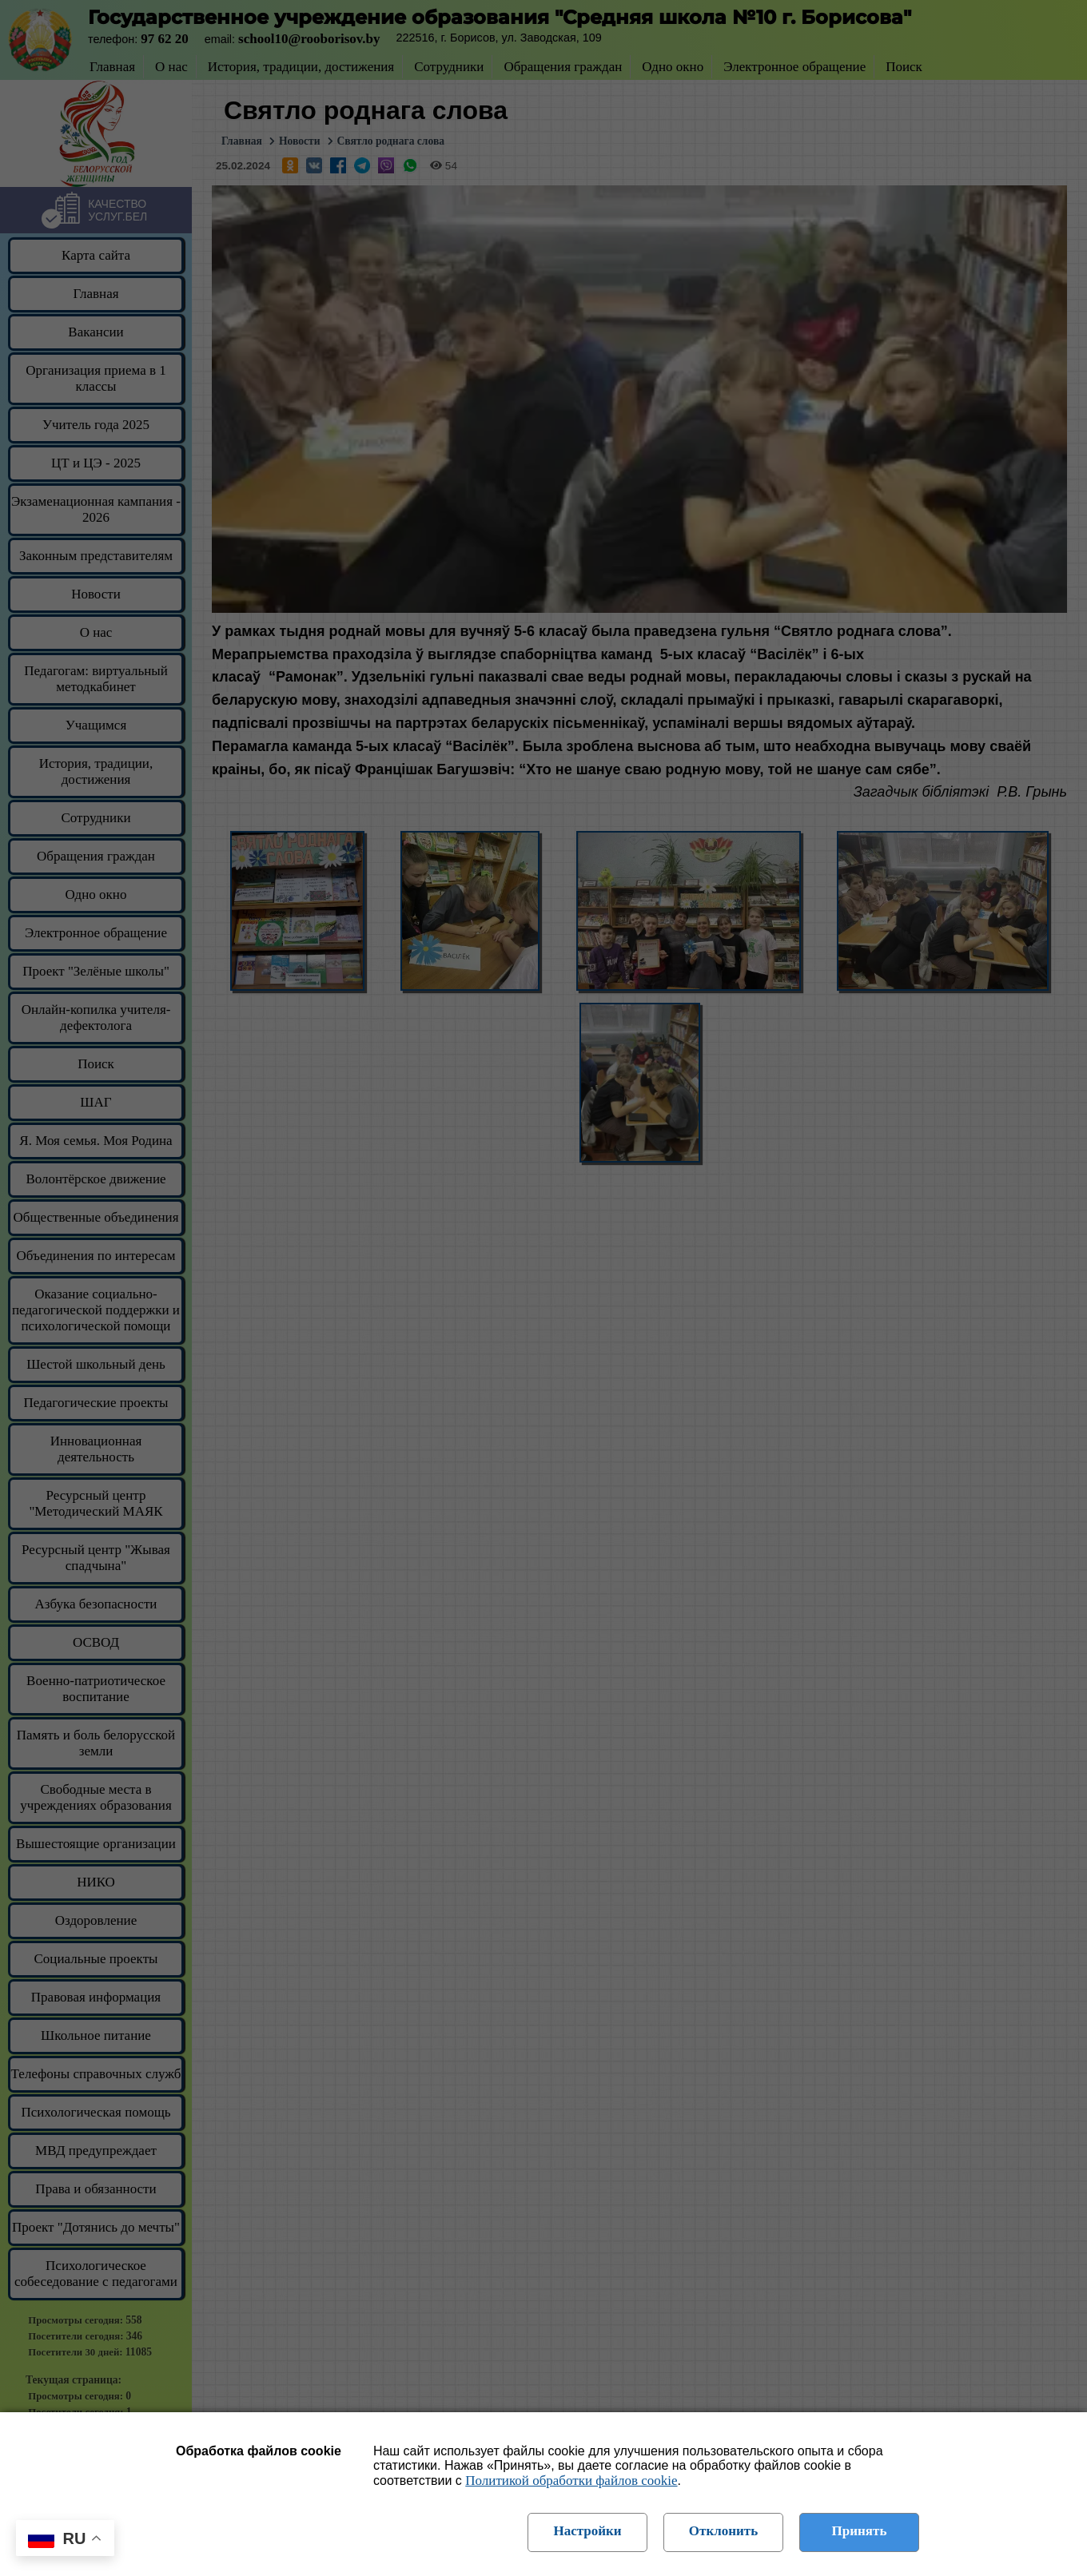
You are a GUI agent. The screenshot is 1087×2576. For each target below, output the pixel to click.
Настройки (587, 2530)
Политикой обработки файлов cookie (571, 2480)
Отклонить (723, 2530)
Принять (859, 2530)
